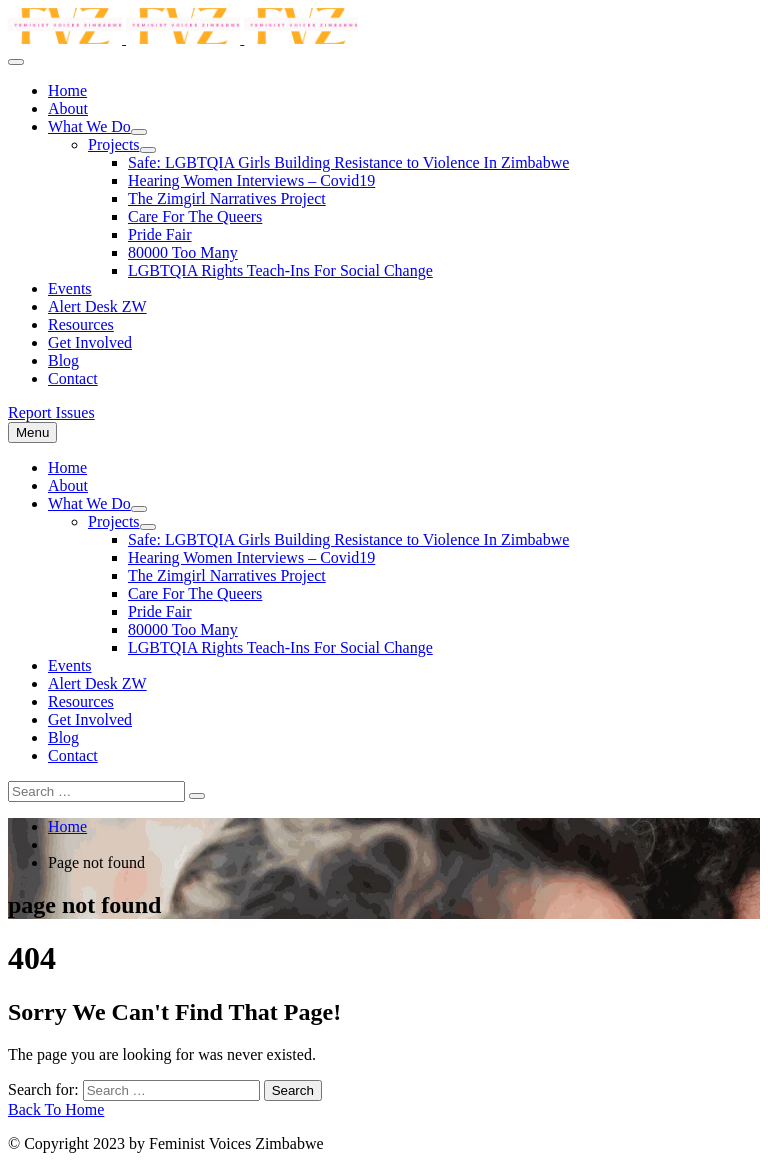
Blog (63, 360)
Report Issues (51, 412)
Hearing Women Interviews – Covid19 (251, 180)
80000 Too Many (183, 252)
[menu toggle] (16, 62)
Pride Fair (160, 234)
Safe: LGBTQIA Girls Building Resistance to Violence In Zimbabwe (348, 162)
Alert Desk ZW (97, 306)
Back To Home (56, 1109)
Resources (81, 324)
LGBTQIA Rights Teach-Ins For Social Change (280, 270)
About (68, 108)
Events (70, 288)
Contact (73, 378)
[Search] (197, 796)
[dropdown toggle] (139, 132)
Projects (114, 144)
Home (67, 90)
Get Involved (90, 342)
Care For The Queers (195, 216)
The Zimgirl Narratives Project (227, 198)
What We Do (89, 126)
